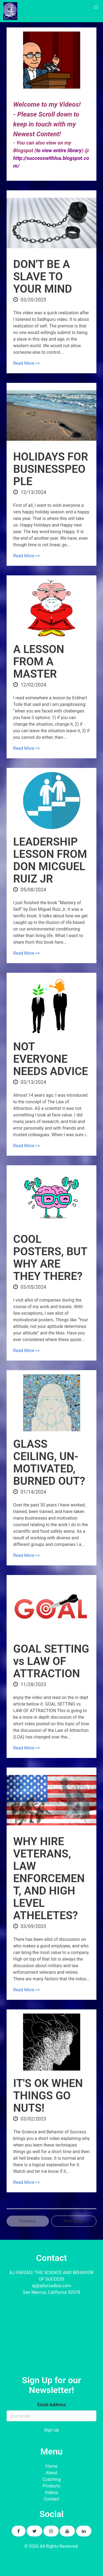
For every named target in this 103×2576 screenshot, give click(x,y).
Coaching (51, 2479)
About (51, 2472)
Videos (51, 2492)
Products (51, 2486)
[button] (96, 7)
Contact (51, 2499)
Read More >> (26, 363)
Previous (27, 2221)
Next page (74, 2221)
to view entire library (59, 151)
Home (51, 2466)
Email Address (51, 2404)
